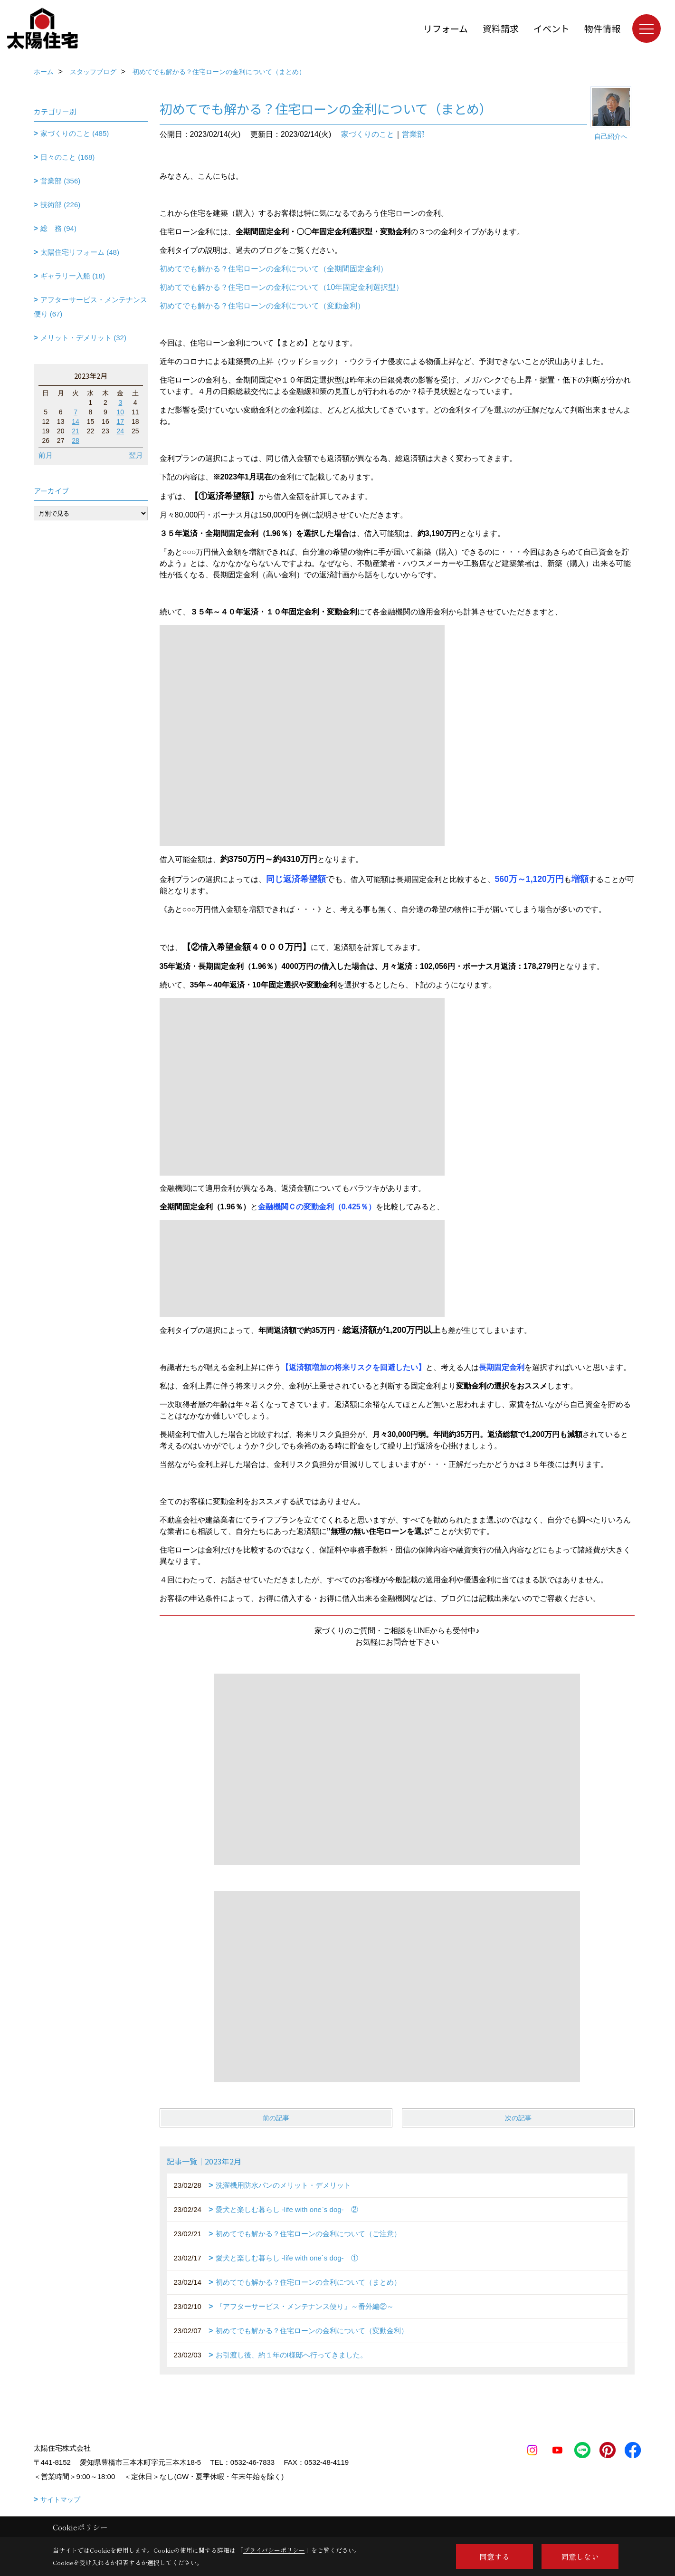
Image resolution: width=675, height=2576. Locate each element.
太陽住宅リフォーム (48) (79, 252)
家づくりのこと (367, 134)
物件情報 (602, 28)
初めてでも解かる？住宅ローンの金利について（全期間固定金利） (274, 269)
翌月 (136, 455)
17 (120, 421)
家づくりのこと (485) (74, 133)
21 (75, 431)
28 (75, 440)
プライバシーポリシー (274, 2550)
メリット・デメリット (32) (83, 338)
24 (120, 431)
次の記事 (518, 2118)
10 (120, 412)
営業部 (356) (60, 181)
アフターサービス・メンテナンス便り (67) (91, 307)
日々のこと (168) (67, 157)
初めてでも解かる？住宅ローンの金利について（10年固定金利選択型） (282, 287)
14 (75, 421)
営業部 (413, 134)
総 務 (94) (58, 228)
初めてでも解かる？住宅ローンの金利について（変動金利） (262, 306)
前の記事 (276, 2118)
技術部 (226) (60, 205)
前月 (45, 455)
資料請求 (501, 28)
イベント (551, 28)
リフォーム (445, 28)
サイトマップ (60, 2499)
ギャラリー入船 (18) (72, 276)
